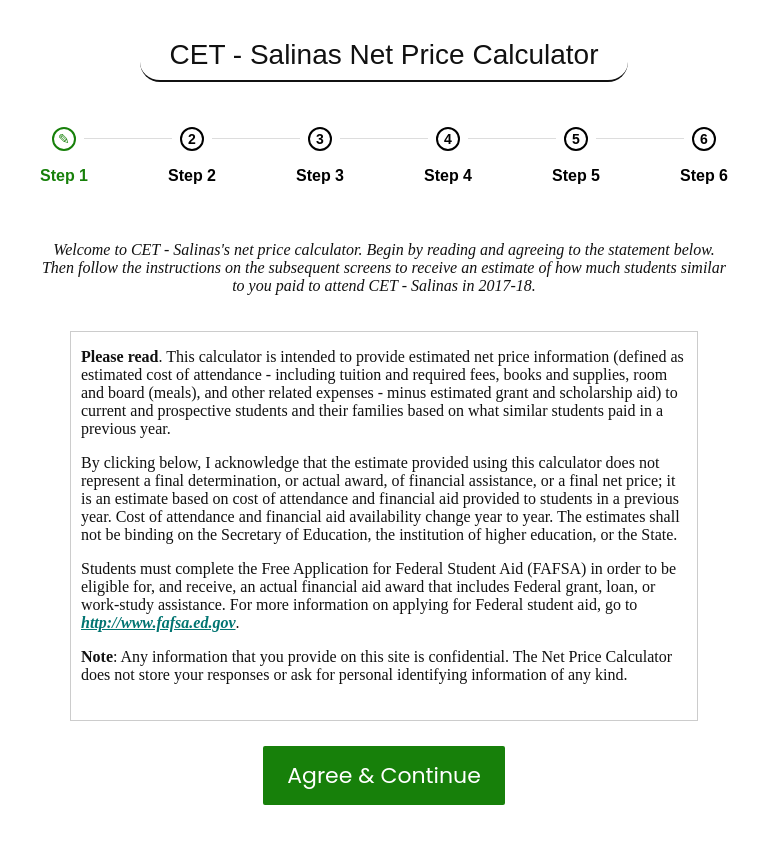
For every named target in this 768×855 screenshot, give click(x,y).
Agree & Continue (384, 775)
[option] (64, 156)
